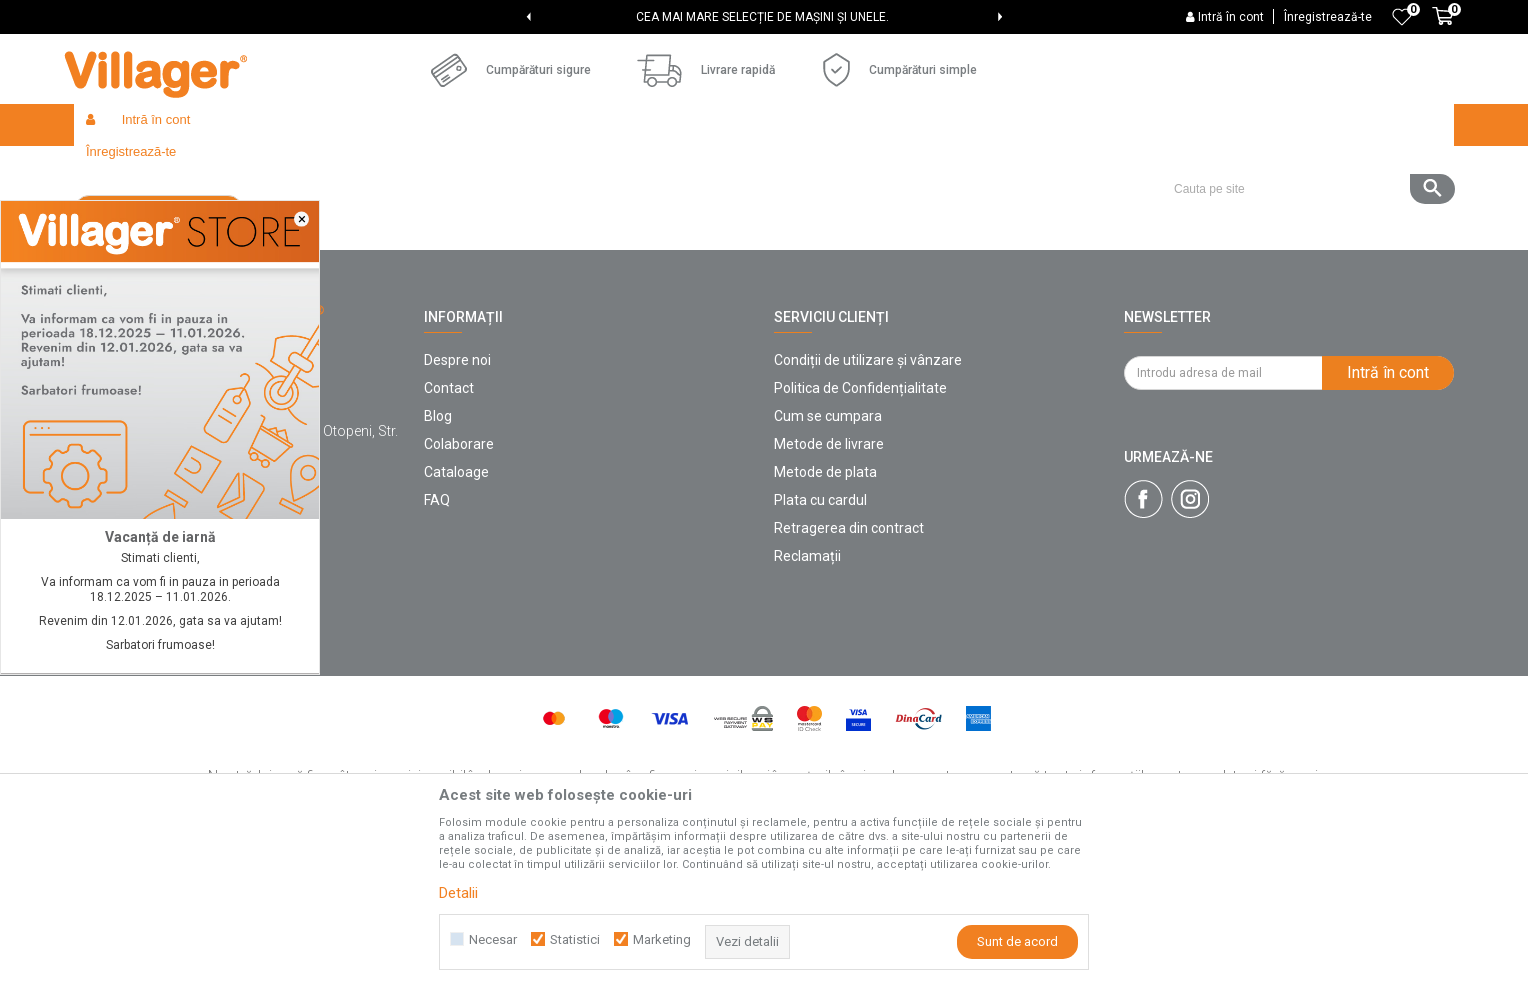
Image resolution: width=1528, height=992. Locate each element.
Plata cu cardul (820, 646)
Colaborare (459, 590)
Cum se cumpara (828, 562)
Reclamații (807, 702)
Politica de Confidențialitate (860, 534)
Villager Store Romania (139, 167)
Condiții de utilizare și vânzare (868, 506)
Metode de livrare (829, 590)
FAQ (437, 646)
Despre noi (457, 506)
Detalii (458, 893)
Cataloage (456, 618)
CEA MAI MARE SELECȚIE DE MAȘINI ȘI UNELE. (762, 17)
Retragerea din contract (849, 674)
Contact (449, 534)
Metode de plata (825, 618)
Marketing (662, 939)
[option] (764, 17)
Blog (438, 562)
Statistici (575, 939)
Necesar (493, 939)
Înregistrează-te (1328, 17)
